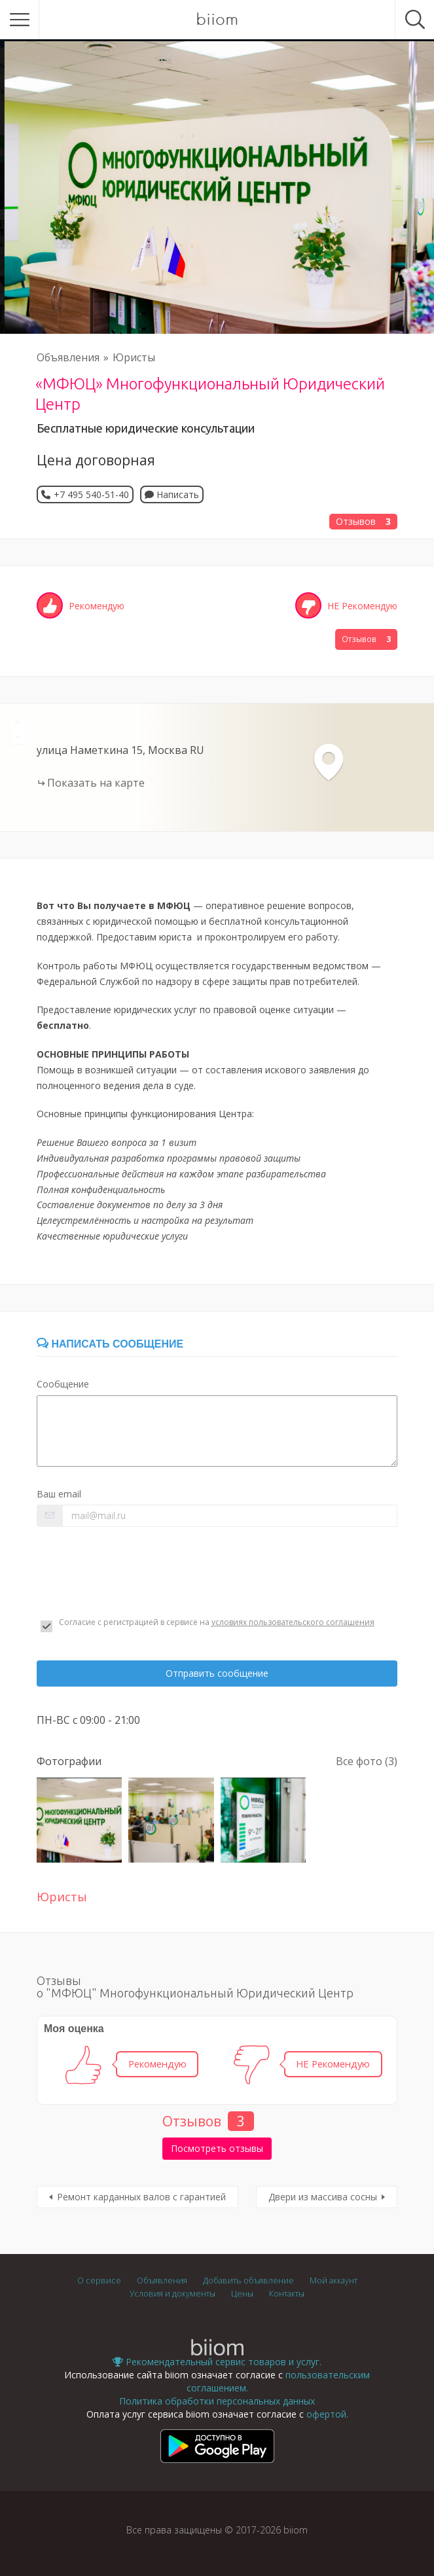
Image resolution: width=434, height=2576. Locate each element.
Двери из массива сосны (322, 2197)
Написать (172, 494)
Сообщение (63, 1384)
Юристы (134, 357)
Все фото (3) (366, 1761)
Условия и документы (172, 2293)
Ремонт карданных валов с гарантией (141, 2197)
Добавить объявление (248, 2280)
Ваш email (59, 1494)
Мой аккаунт (333, 2280)
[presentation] (136, 1572)
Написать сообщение (110, 1344)
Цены (242, 2293)
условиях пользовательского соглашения (292, 1622)
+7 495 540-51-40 (91, 494)
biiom (217, 19)
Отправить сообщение (217, 1673)
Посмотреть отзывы (217, 2148)
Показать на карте (96, 783)
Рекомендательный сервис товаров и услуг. (217, 2361)
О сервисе (99, 2280)
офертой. (327, 2414)
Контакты (286, 2293)
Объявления (68, 357)
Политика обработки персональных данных (217, 2401)
